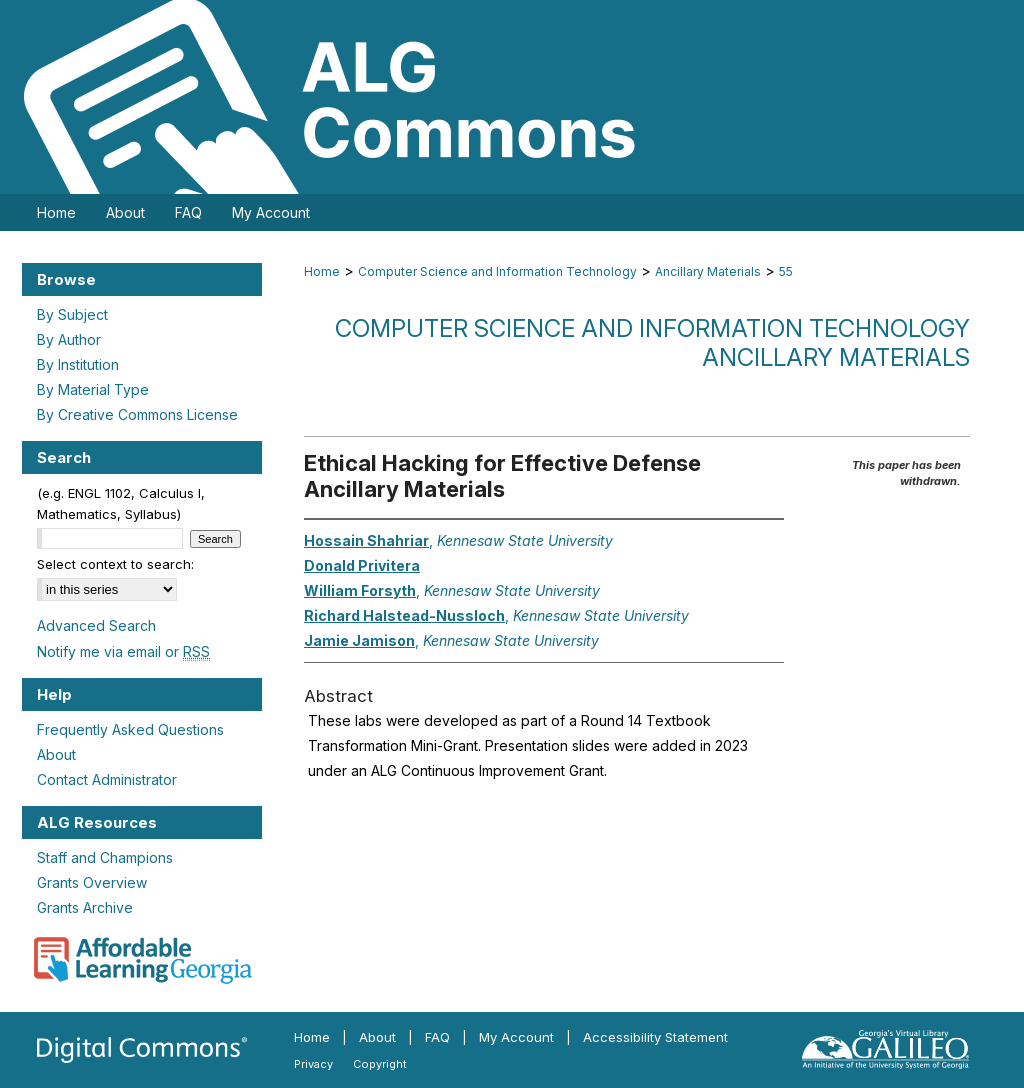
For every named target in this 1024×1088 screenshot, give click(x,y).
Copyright (380, 1064)
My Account (516, 1037)
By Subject (72, 314)
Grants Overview (92, 882)
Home (322, 271)
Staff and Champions (105, 857)
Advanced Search (96, 625)
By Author (69, 339)
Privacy (313, 1064)
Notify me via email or (123, 651)
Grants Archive (85, 907)
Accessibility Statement (655, 1037)
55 (786, 271)
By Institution (78, 364)
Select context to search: (115, 564)
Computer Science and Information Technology (497, 271)
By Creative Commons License (137, 414)
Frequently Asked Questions (130, 729)
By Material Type (93, 389)
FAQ (437, 1037)
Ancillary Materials (708, 271)
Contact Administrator (107, 779)
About (56, 754)
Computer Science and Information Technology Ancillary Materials (652, 343)
